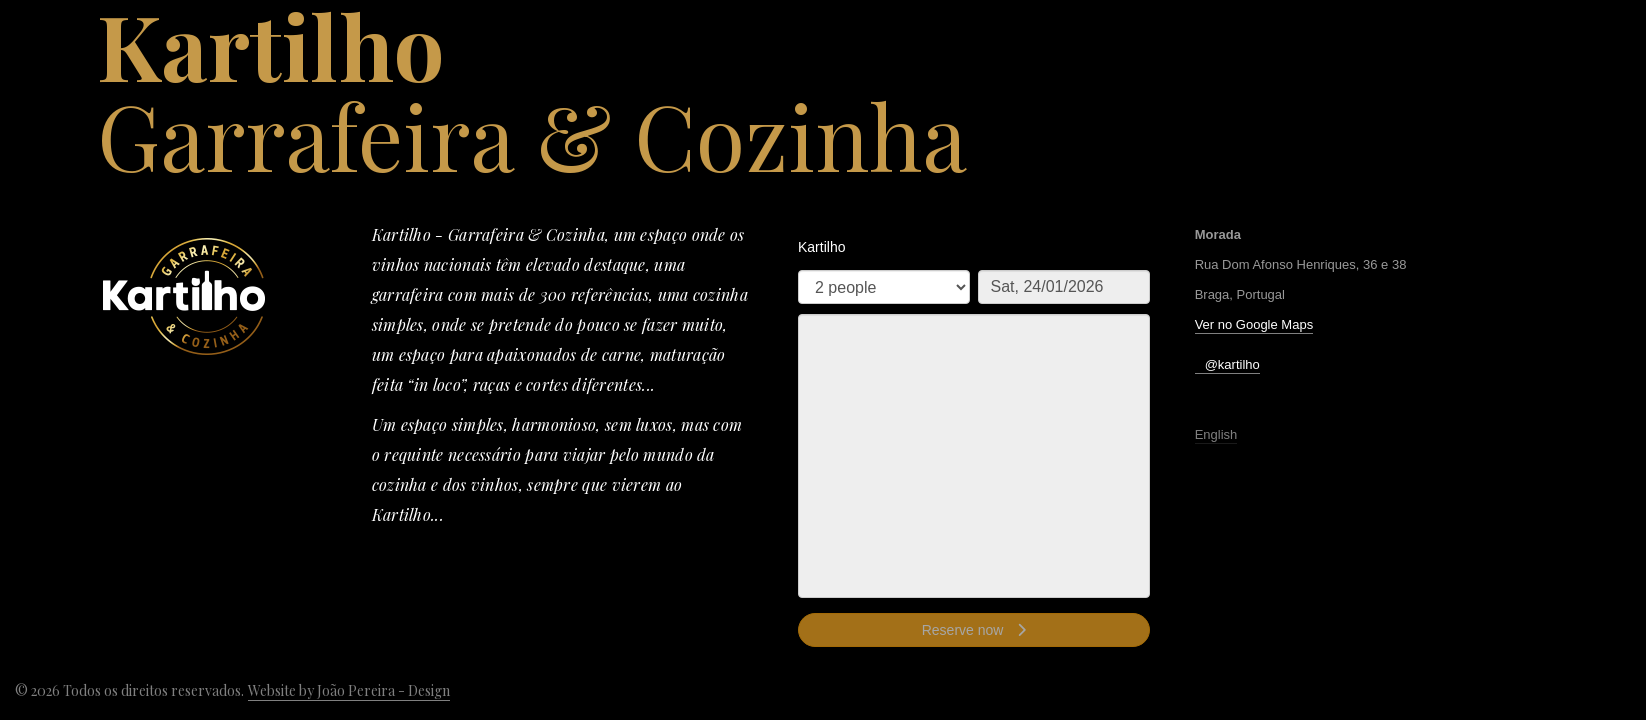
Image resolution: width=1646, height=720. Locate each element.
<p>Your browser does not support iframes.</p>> (974, 445)
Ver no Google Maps (1254, 324)
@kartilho (1232, 364)
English (1216, 434)
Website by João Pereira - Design (349, 690)
